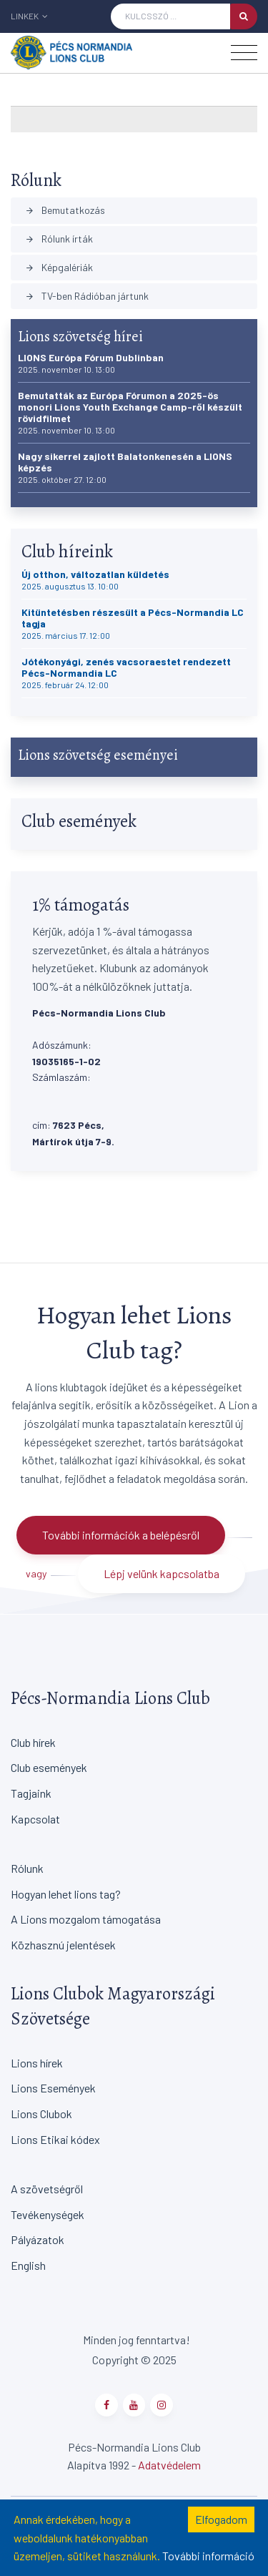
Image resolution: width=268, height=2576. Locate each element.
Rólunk (27, 1868)
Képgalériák (59, 267)
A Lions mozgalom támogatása (86, 1919)
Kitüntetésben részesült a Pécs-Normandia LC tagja (132, 623)
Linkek (29, 16)
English (28, 2265)
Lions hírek (37, 2063)
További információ (208, 2555)
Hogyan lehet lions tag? (66, 1894)
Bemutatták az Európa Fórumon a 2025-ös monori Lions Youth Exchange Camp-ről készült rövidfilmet (130, 412)
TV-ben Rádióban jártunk (87, 296)
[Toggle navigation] (244, 52)
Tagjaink (31, 1793)
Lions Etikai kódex (55, 2139)
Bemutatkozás (65, 210)
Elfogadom (221, 2519)
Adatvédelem (169, 2465)
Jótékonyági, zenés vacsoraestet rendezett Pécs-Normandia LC (126, 673)
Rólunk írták (59, 238)
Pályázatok (37, 2239)
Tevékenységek (47, 2214)
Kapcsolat (35, 1819)
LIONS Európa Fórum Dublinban (91, 363)
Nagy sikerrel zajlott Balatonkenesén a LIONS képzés (125, 467)
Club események (49, 1767)
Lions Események (53, 2088)
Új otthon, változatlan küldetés (95, 580)
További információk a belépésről (120, 1535)
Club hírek (33, 1742)
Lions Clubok (41, 2113)
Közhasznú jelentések (63, 1944)
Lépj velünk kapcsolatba (161, 1573)
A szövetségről (47, 2188)
